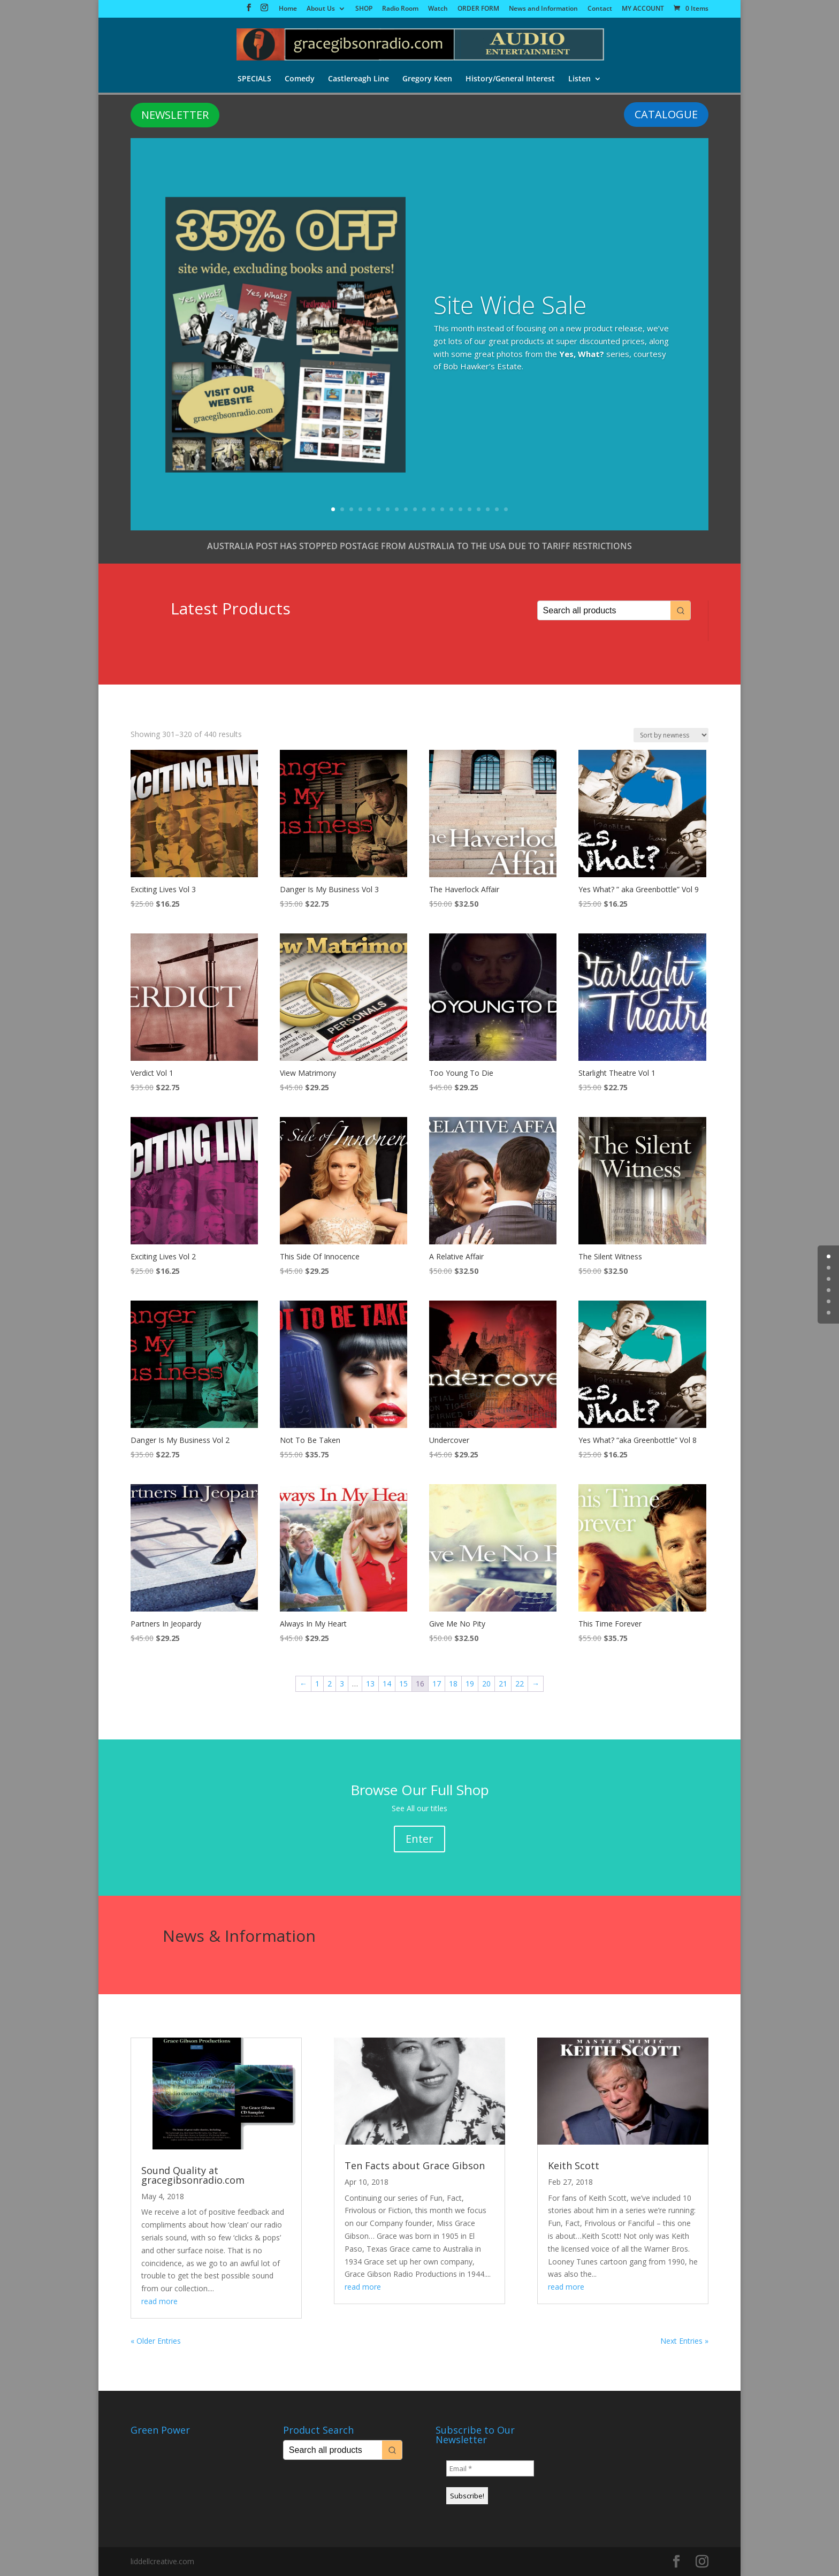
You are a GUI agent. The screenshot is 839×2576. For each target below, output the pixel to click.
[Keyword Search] (604, 610)
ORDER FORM (478, 9)
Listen (581, 79)
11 (424, 509)
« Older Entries (156, 2341)
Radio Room (400, 9)
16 (469, 509)
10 (415, 509)
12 (433, 509)
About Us (321, 9)
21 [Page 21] (503, 1683)
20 (506, 509)
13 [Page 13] (370, 1683)
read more (159, 2301)
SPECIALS (253, 79)
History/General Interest (511, 79)
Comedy (299, 79)
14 (451, 509)
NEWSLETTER (175, 115)
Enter (419, 1839)
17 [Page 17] (436, 1683)
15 (460, 509)
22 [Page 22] (519, 1683)
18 (488, 509)
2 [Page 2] (329, 1683)
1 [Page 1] (317, 1683)
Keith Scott (573, 2165)
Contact (600, 9)
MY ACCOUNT (643, 9)
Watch (438, 9)
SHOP (363, 9)
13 (442, 509)
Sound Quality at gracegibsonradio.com (193, 2175)
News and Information (543, 9)
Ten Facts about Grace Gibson (415, 2165)
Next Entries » (684, 2341)
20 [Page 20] (486, 1683)
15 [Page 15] (403, 1683)
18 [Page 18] (453, 1683)
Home (288, 9)
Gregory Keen (428, 79)
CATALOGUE (666, 114)
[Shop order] (671, 735)
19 (497, 509)
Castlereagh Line (358, 79)
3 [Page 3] (342, 1683)
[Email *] (490, 2468)
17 (478, 509)
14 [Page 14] (387, 1683)
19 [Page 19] (470, 1683)
